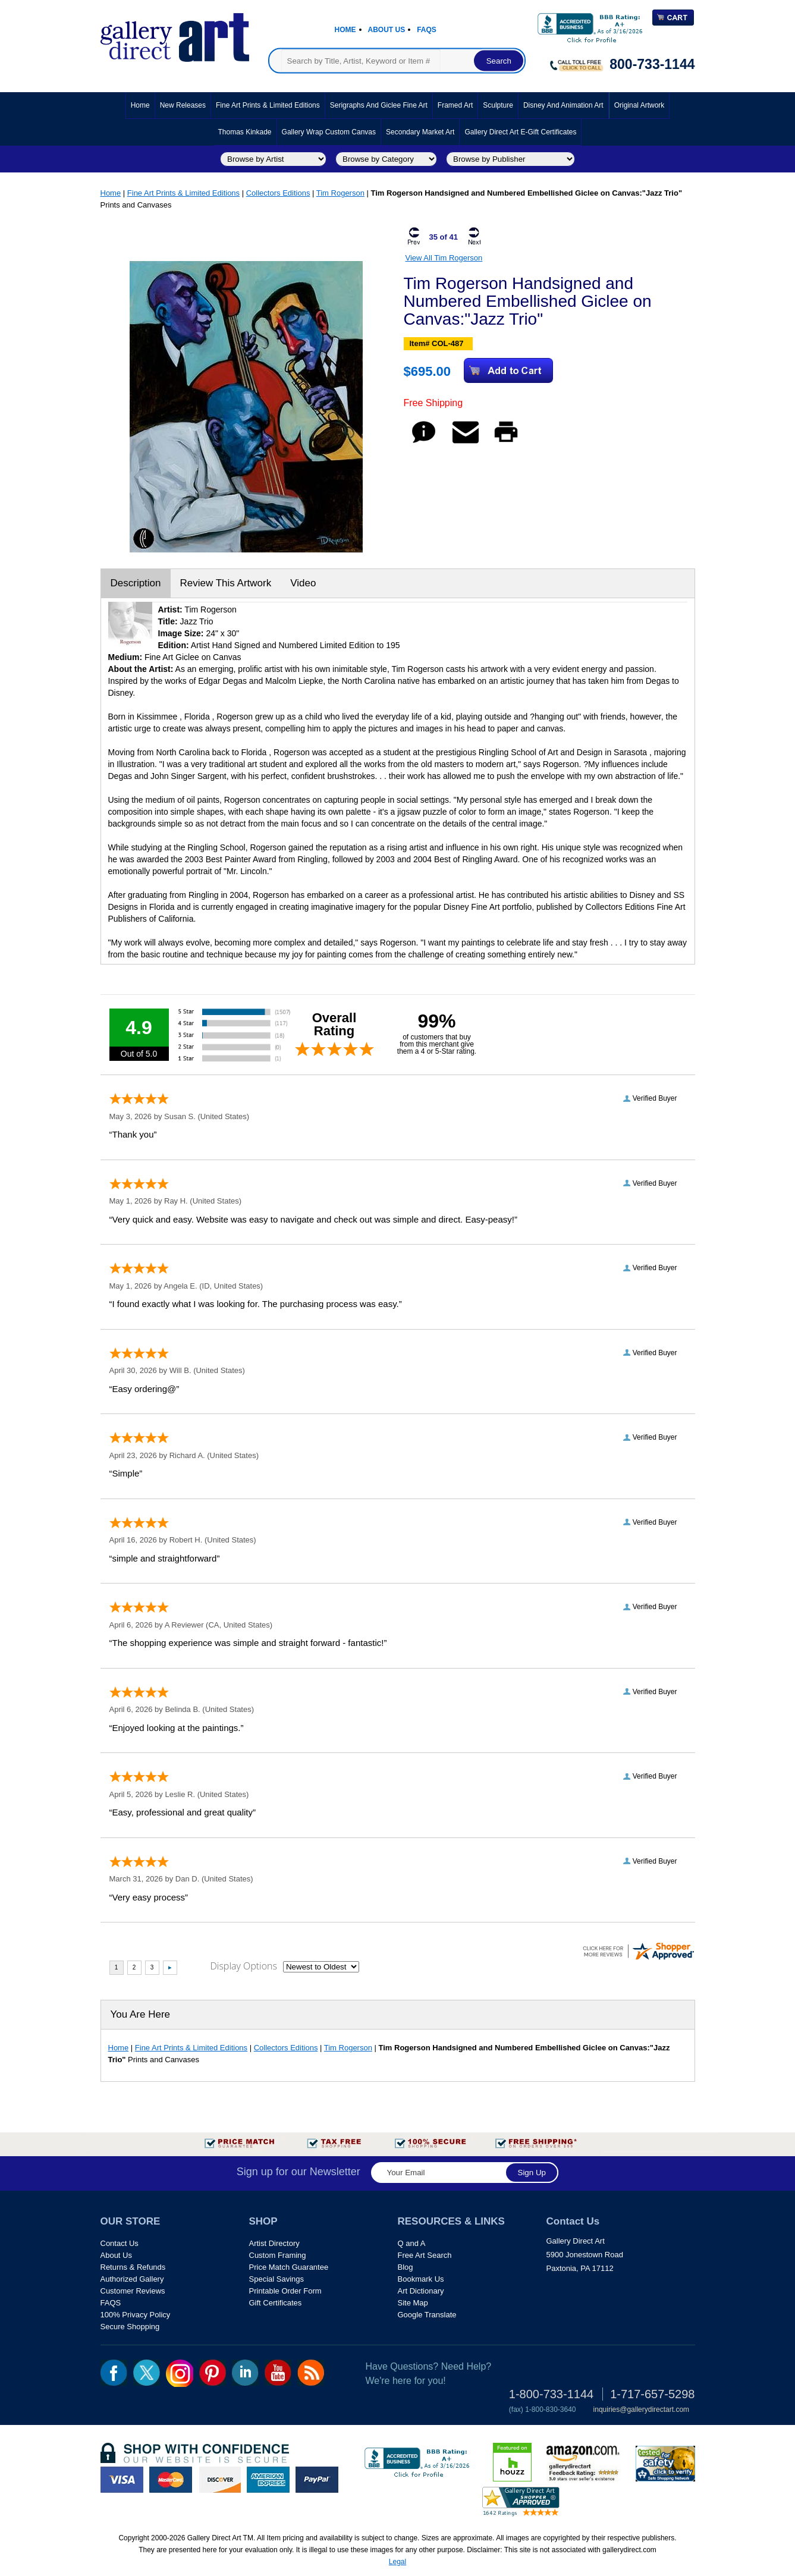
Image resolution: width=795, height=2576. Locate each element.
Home (345, 30)
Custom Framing (277, 2255)
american (268, 2480)
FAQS (110, 2302)
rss (310, 2373)
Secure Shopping (130, 2326)
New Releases (183, 105)
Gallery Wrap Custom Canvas (329, 132)
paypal (317, 2480)
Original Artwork (639, 105)
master (170, 2480)
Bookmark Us (421, 2279)
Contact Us (119, 2243)
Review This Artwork (226, 583)
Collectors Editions (278, 193)
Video (303, 583)
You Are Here (141, 2014)
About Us (387, 30)
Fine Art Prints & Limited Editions (268, 105)
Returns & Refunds (133, 2267)
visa (121, 2480)
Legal (397, 2562)
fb (113, 2373)
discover (219, 2480)
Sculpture (498, 105)
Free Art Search (425, 2255)
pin (212, 2373)
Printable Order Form (285, 2290)
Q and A (412, 2243)
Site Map (413, 2302)
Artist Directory (274, 2243)
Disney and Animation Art (563, 105)
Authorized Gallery (132, 2279)
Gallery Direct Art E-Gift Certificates (520, 132)
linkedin (245, 2373)
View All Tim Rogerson (444, 257)
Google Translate (427, 2314)
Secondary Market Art (420, 132)
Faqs (426, 30)
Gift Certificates (275, 2302)
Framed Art (455, 105)
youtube (278, 2373)
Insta (179, 2373)
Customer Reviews (132, 2290)
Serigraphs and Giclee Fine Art (379, 105)
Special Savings (276, 2279)
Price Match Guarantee (289, 2267)
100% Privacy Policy (135, 2314)
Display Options (243, 1965)
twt (146, 2373)
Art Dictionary (421, 2290)
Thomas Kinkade (245, 132)
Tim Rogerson (340, 193)
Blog (405, 2267)
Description (136, 583)
